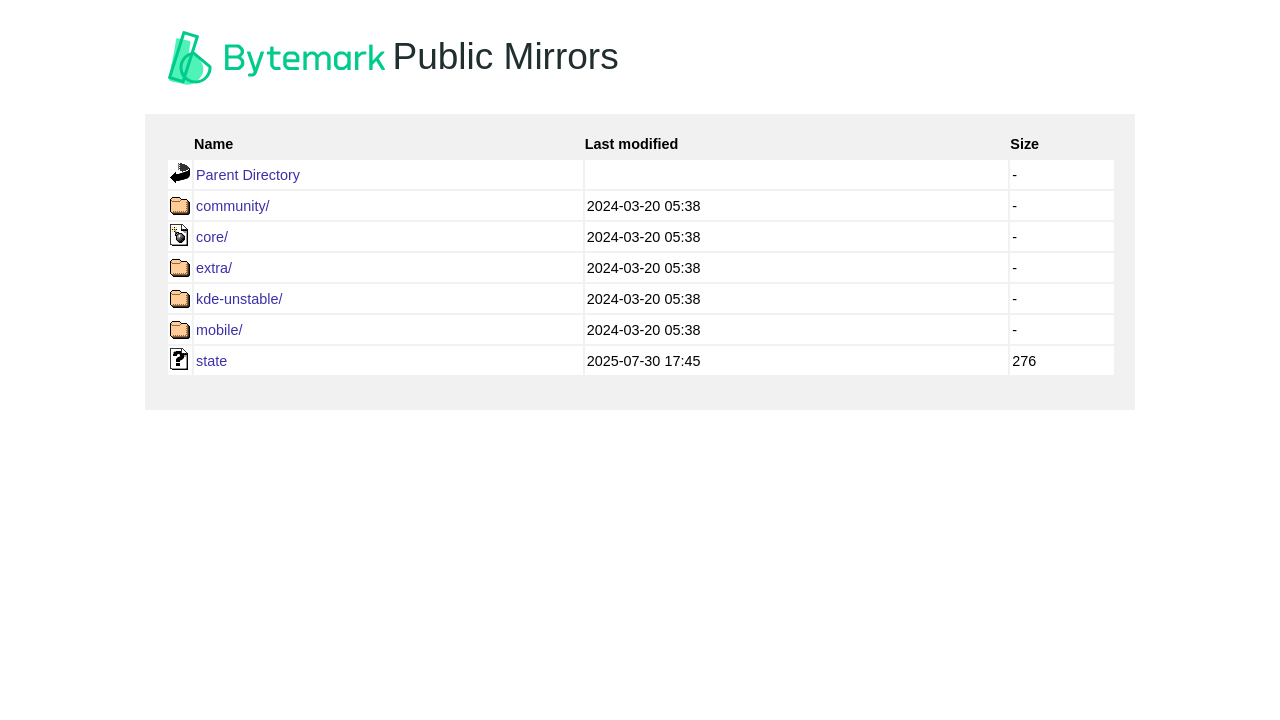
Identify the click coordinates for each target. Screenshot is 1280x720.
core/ (212, 237)
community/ (233, 206)
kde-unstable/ (239, 299)
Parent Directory (248, 175)
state (211, 361)
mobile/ (219, 330)
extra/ (214, 268)
